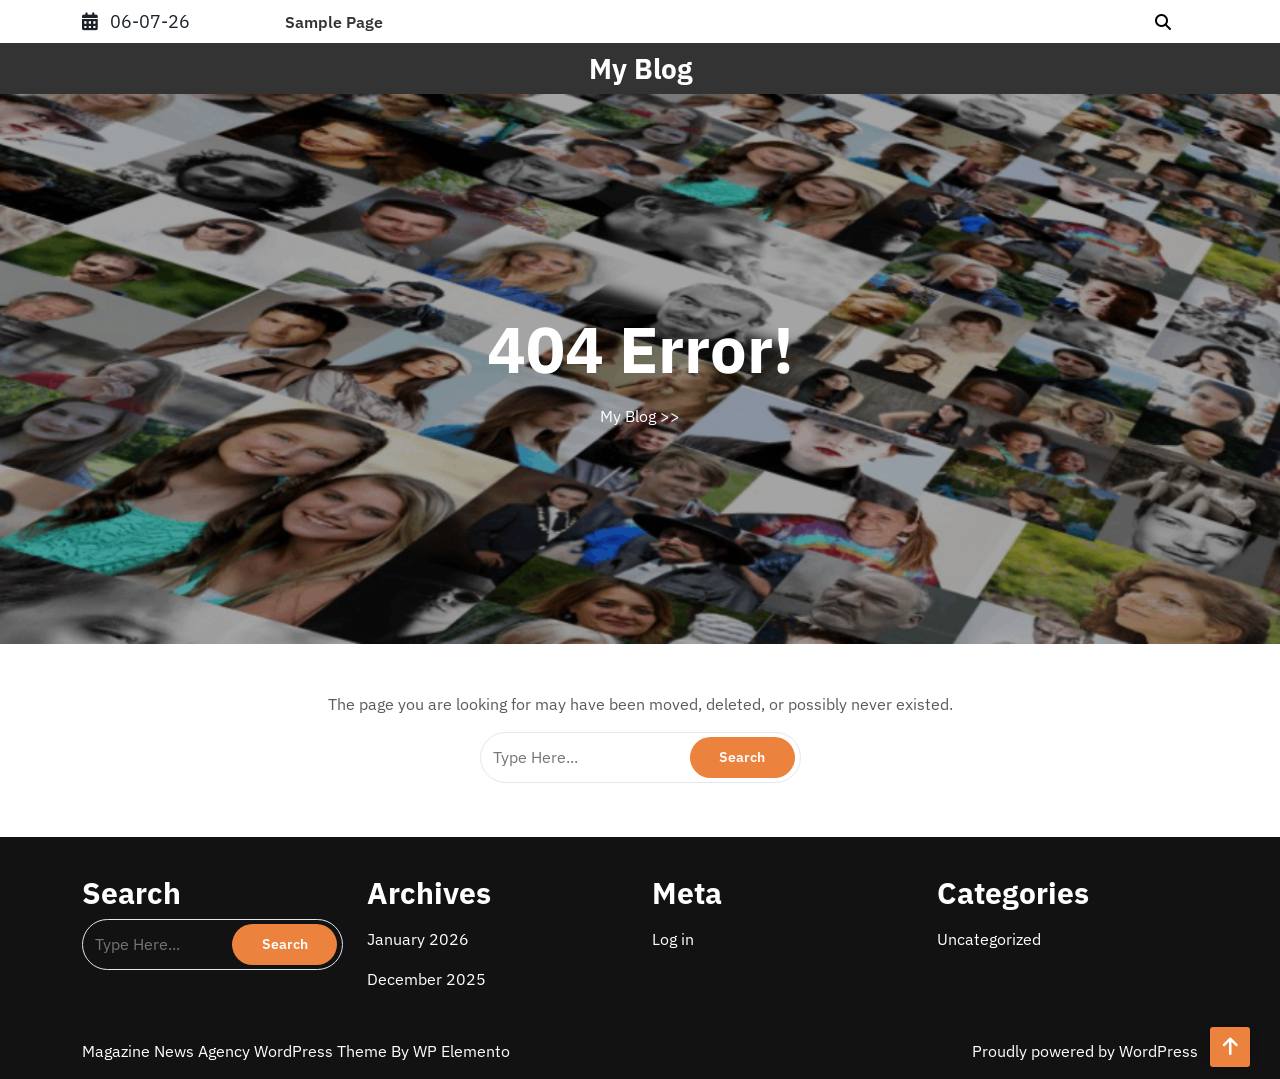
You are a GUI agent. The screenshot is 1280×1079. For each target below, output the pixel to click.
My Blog (640, 68)
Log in (673, 939)
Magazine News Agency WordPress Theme (236, 1051)
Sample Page (334, 22)
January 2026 (418, 939)
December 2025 (426, 979)
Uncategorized (989, 939)
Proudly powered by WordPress (1085, 1051)
